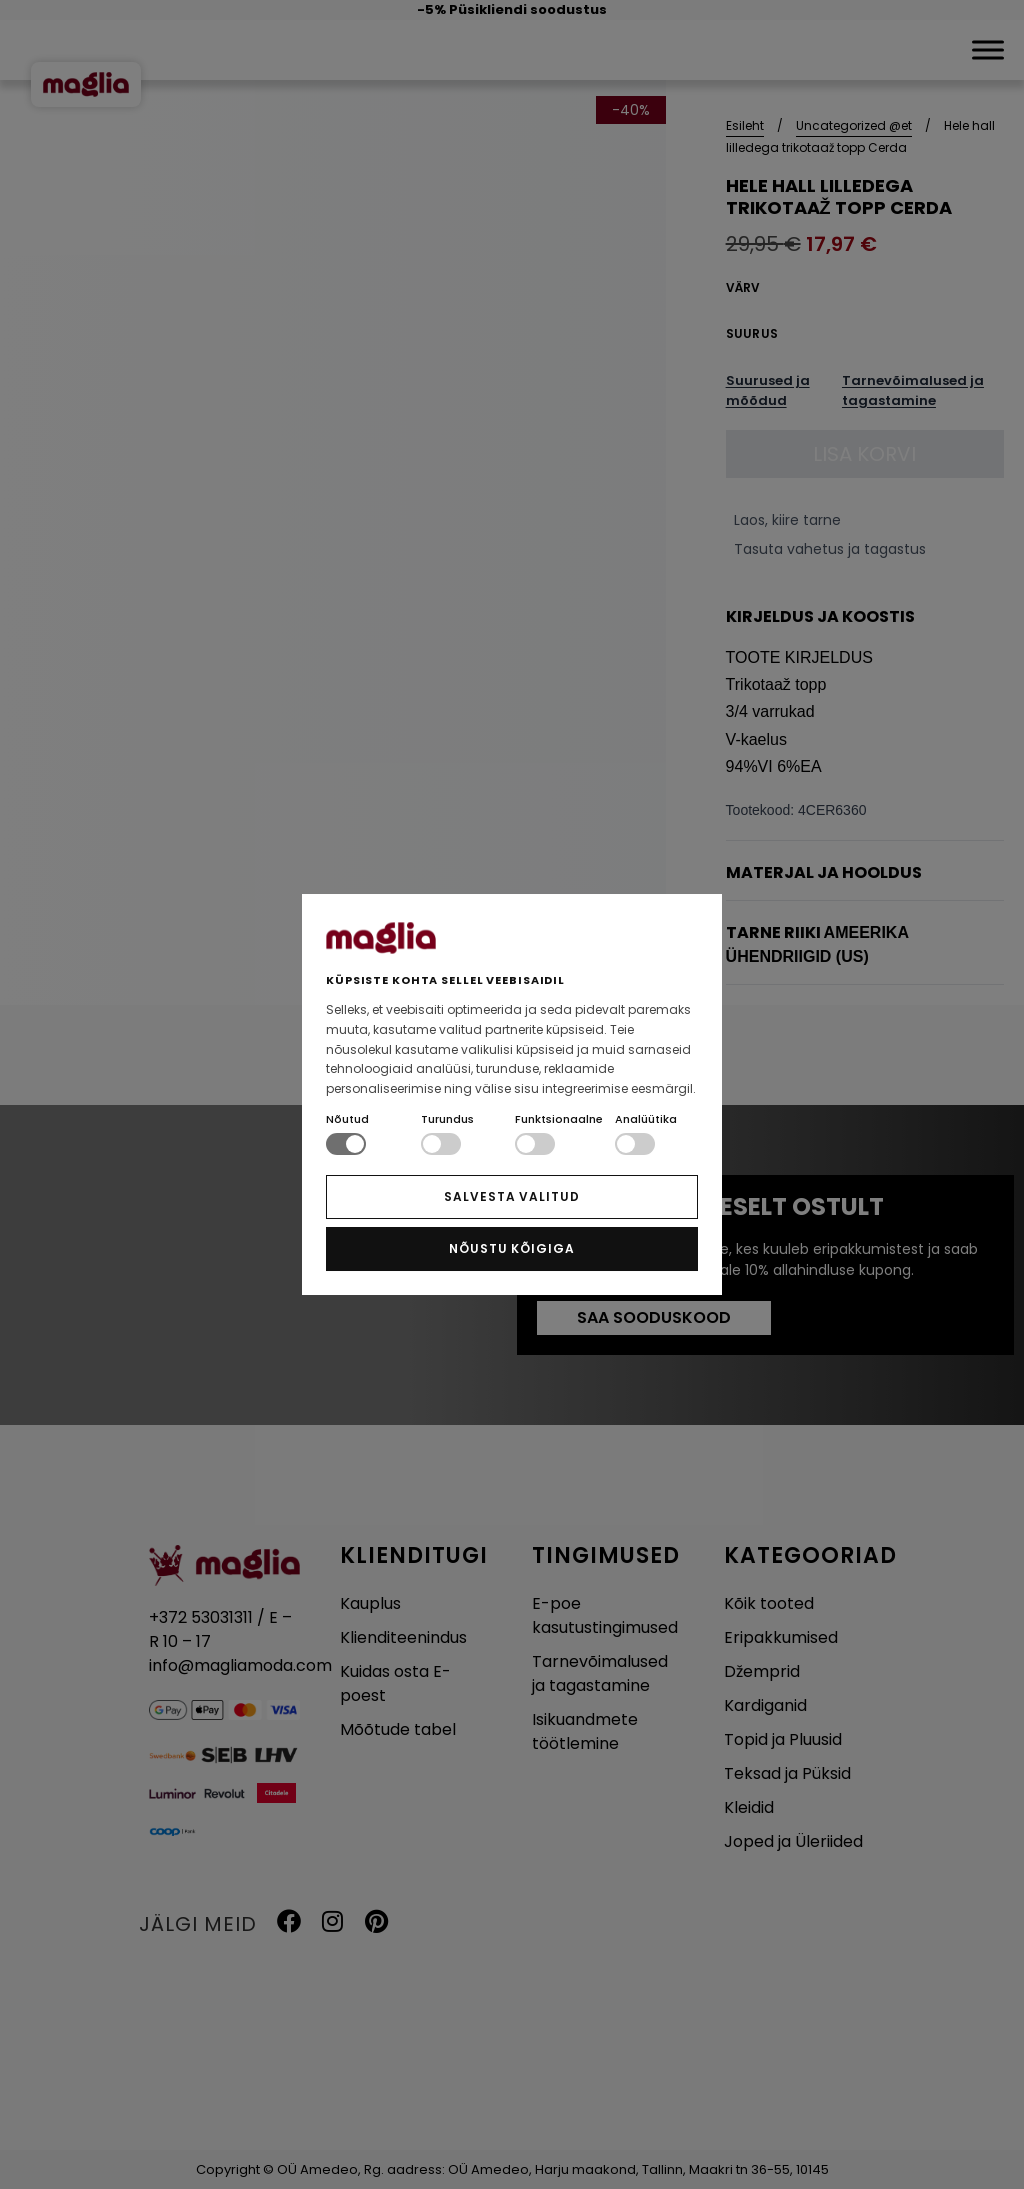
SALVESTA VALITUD (512, 1196)
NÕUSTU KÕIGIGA (512, 1248)
